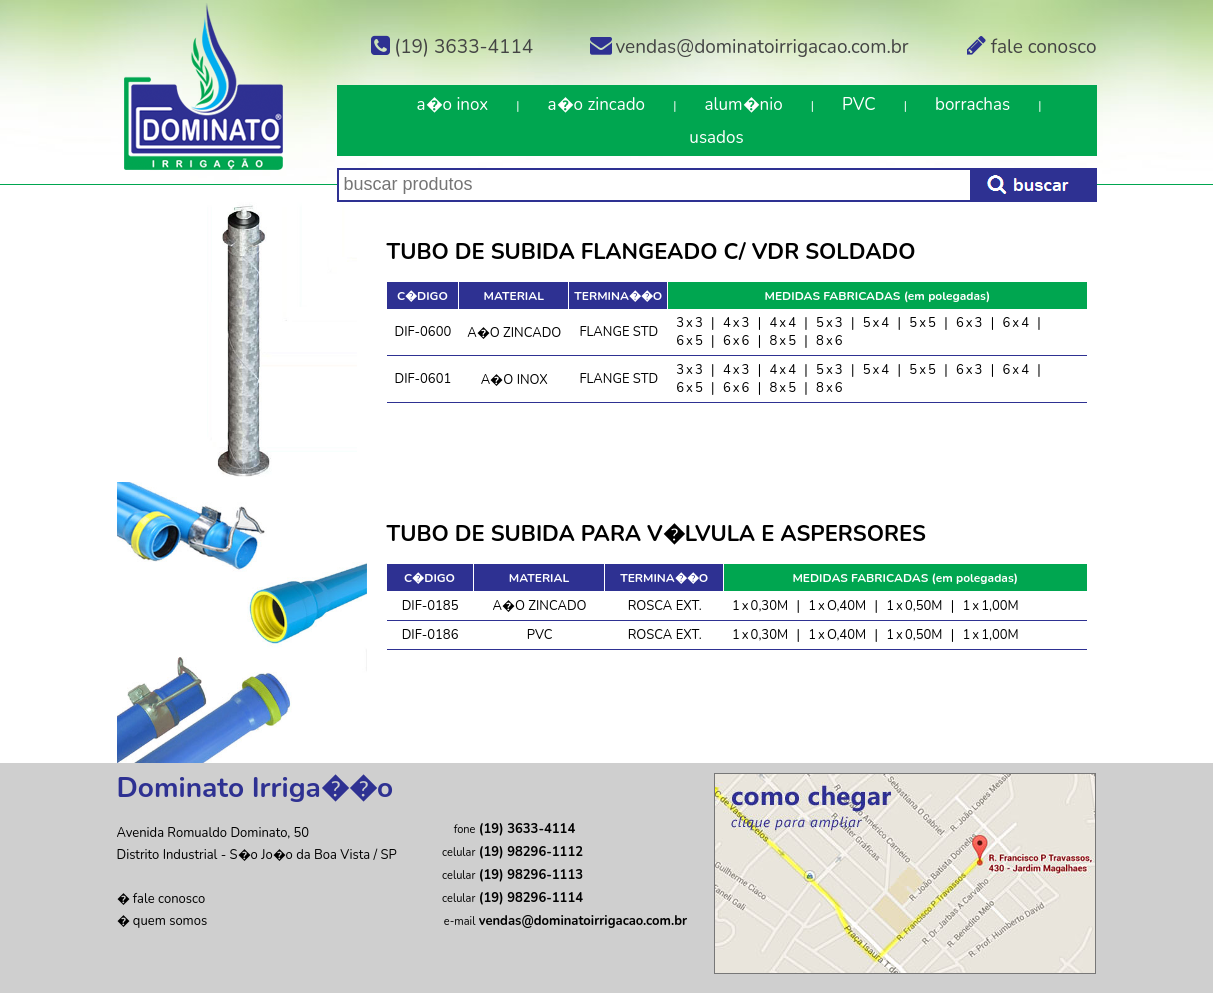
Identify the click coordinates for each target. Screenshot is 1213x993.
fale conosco (1030, 47)
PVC (859, 104)
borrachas (972, 104)
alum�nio (743, 104)
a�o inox (453, 104)
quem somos (170, 921)
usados (716, 137)
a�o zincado (597, 104)
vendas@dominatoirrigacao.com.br (748, 47)
